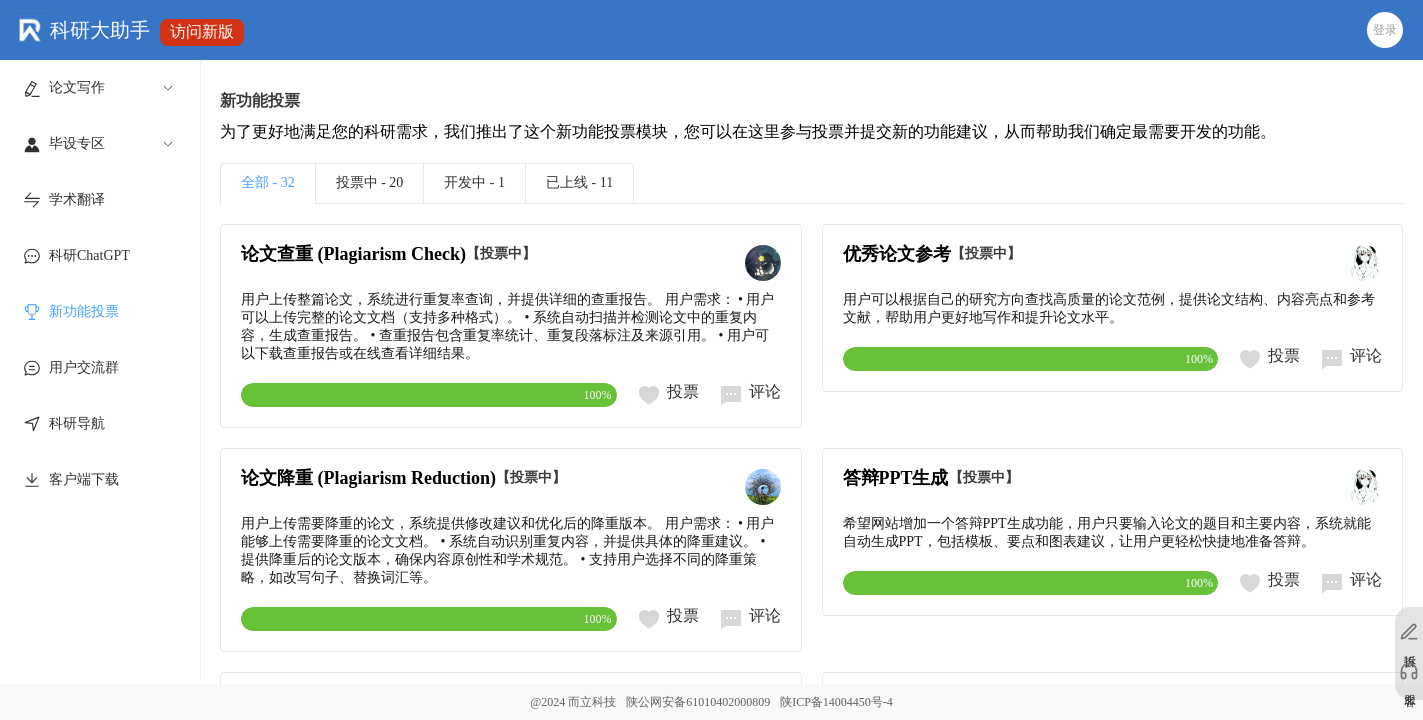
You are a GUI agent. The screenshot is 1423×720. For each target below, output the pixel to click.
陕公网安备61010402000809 (698, 702)
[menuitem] (97, 88)
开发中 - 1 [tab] (474, 182)
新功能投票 (84, 311)
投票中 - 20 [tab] (370, 182)
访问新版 (202, 31)
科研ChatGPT (89, 255)
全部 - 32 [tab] (268, 182)
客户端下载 (84, 479)
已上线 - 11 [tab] (579, 182)
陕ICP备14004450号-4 (836, 702)
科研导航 (77, 423)
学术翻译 (77, 199)
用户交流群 (84, 367)
